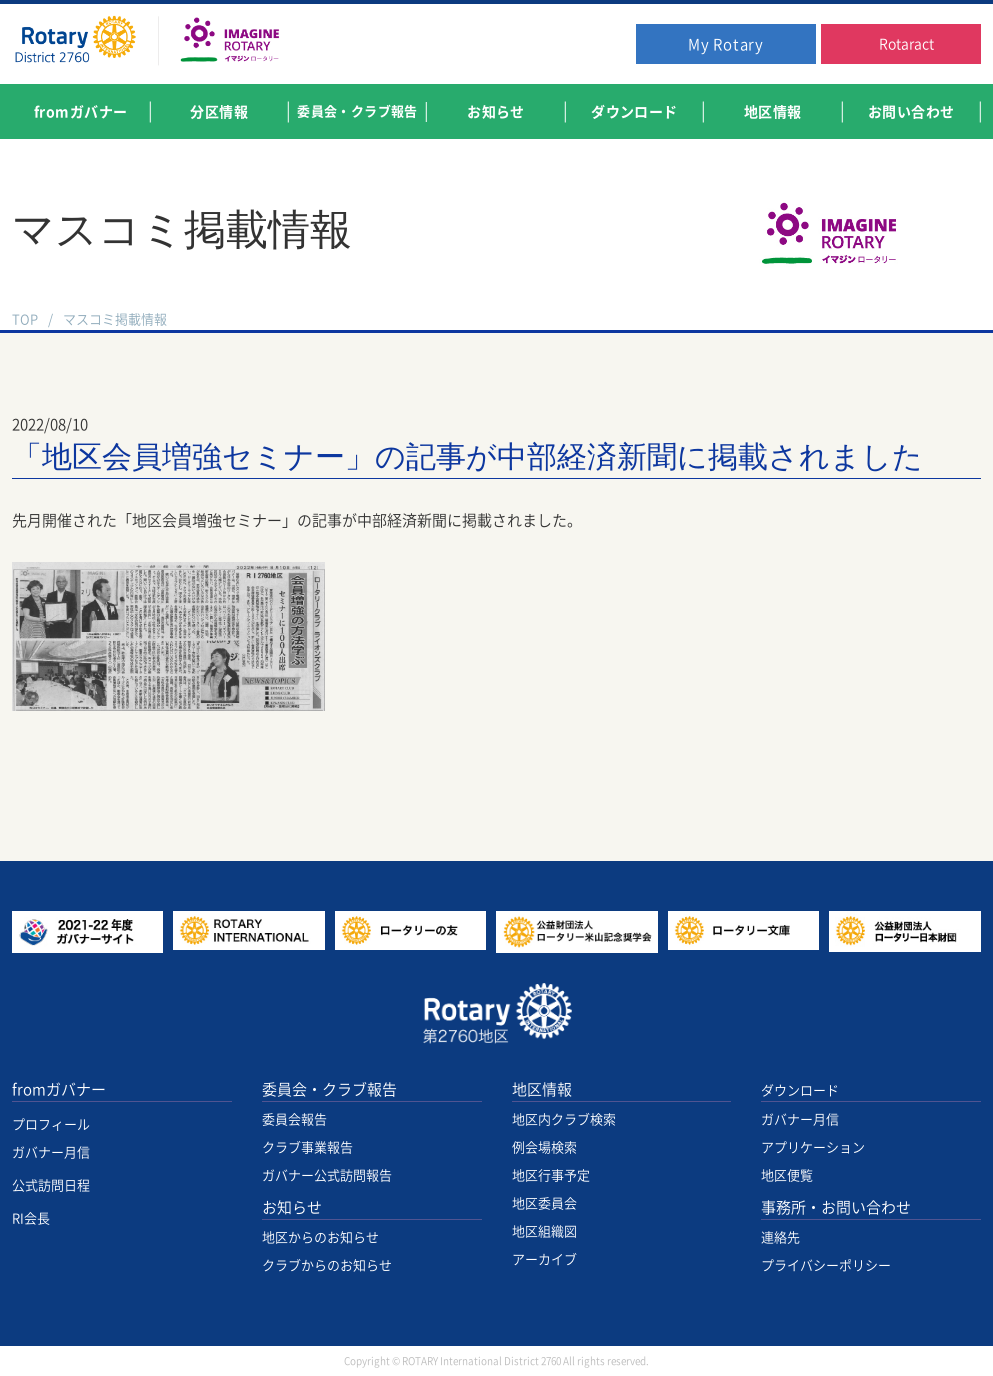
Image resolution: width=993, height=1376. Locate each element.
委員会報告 (294, 1119)
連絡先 (780, 1237)
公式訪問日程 (51, 1185)
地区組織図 (544, 1231)
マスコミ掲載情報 (115, 319)
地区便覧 (787, 1175)
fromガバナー (59, 1089)
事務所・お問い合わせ (836, 1207)
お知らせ (292, 1207)
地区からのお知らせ (320, 1237)
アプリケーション (813, 1147)
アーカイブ (544, 1259)
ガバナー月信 (51, 1152)
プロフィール (51, 1124)
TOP (25, 319)
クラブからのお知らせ (327, 1265)
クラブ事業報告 (307, 1147)
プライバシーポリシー (826, 1265)
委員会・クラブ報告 (329, 1089)
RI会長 (31, 1218)
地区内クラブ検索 (564, 1119)
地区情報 (542, 1089)
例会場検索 (544, 1147)
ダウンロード (800, 1090)
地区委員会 (544, 1203)
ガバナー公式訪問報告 (327, 1175)
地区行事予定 (551, 1175)
